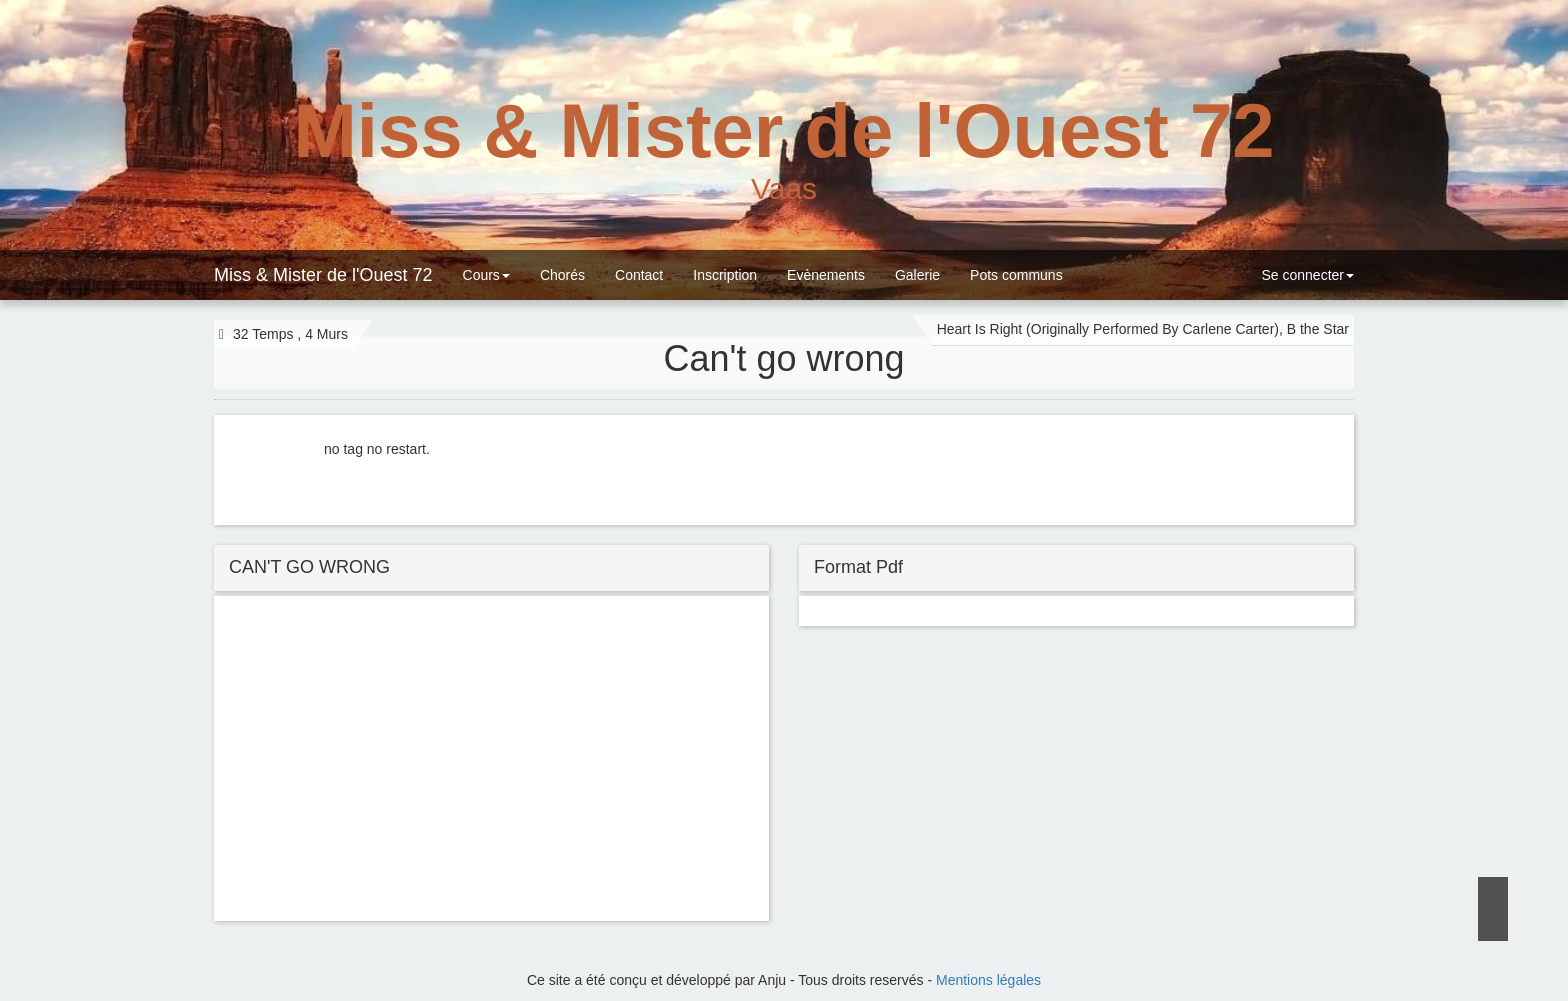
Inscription (725, 275)
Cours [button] (486, 275)
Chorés (562, 275)
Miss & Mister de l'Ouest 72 (323, 275)
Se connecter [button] (1306, 275)
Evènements (826, 275)
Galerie (917, 275)
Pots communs (1016, 275)
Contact (639, 275)
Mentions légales (988, 980)
